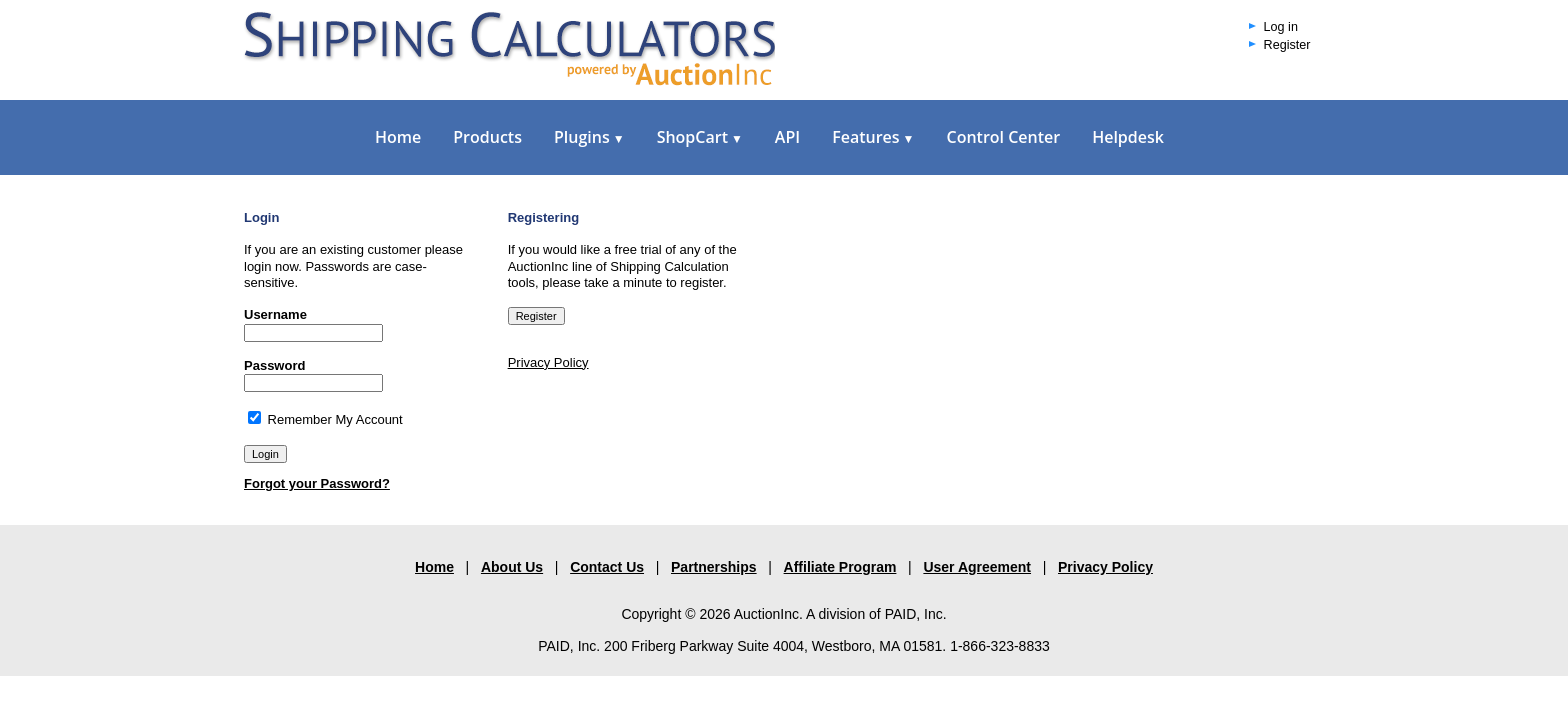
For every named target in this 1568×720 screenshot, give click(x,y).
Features (873, 137)
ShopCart (700, 137)
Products (487, 137)
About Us (512, 567)
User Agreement (977, 567)
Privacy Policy (548, 362)
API (787, 137)
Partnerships (714, 567)
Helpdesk (1128, 137)
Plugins (589, 137)
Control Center (1003, 137)
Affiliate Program (840, 567)
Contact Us (607, 567)
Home (398, 137)
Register (1287, 45)
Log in (1281, 27)
